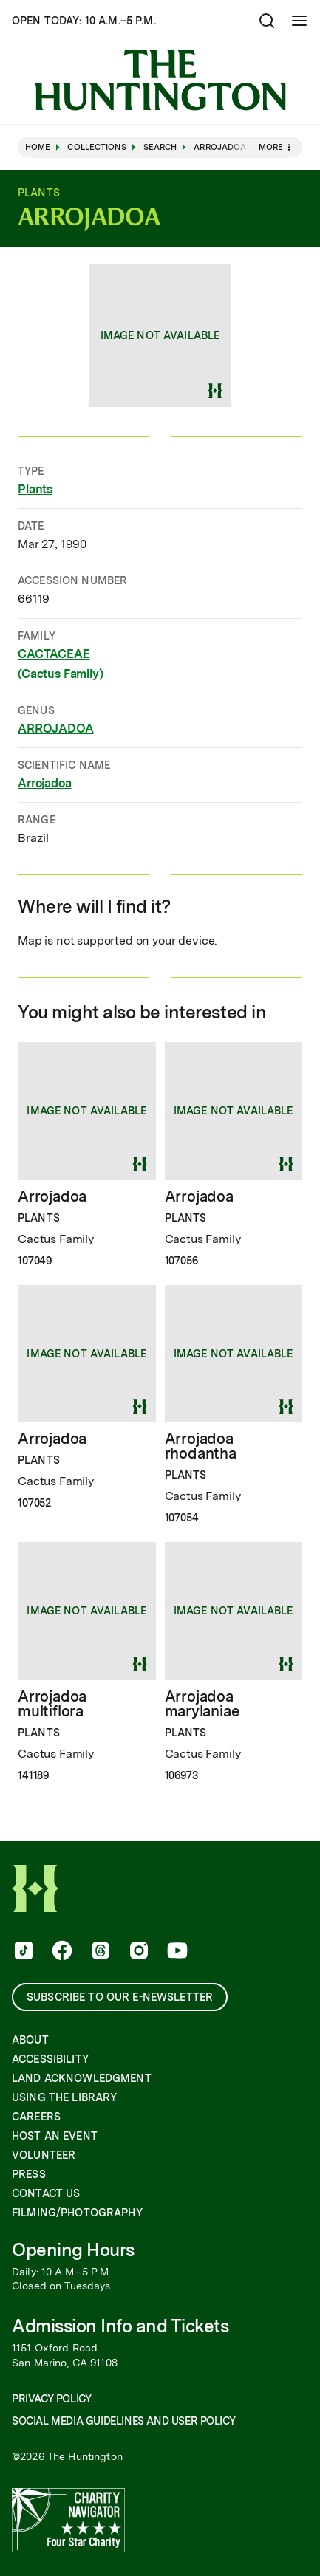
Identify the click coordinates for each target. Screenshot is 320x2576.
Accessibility (50, 2059)
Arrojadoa (45, 783)
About (30, 2040)
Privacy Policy (51, 2399)
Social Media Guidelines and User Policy (123, 2421)
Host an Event (55, 2136)
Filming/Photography (77, 2213)
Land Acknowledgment (82, 2078)
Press (29, 2174)
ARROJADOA (56, 728)
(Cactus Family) (60, 673)
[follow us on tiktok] (22, 1952)
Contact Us (46, 2193)
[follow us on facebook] (60, 1952)
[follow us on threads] (99, 1952)
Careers (36, 2117)
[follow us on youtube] (176, 1952)
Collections (96, 147)
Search (160, 147)
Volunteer (43, 2155)
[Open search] (267, 20)
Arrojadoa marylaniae (202, 1704)
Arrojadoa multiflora (52, 1704)
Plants (35, 489)
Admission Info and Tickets (120, 2326)
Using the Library (64, 2097)
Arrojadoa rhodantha (200, 1446)
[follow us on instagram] (137, 1952)
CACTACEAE (54, 653)
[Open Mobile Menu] (299, 20)
